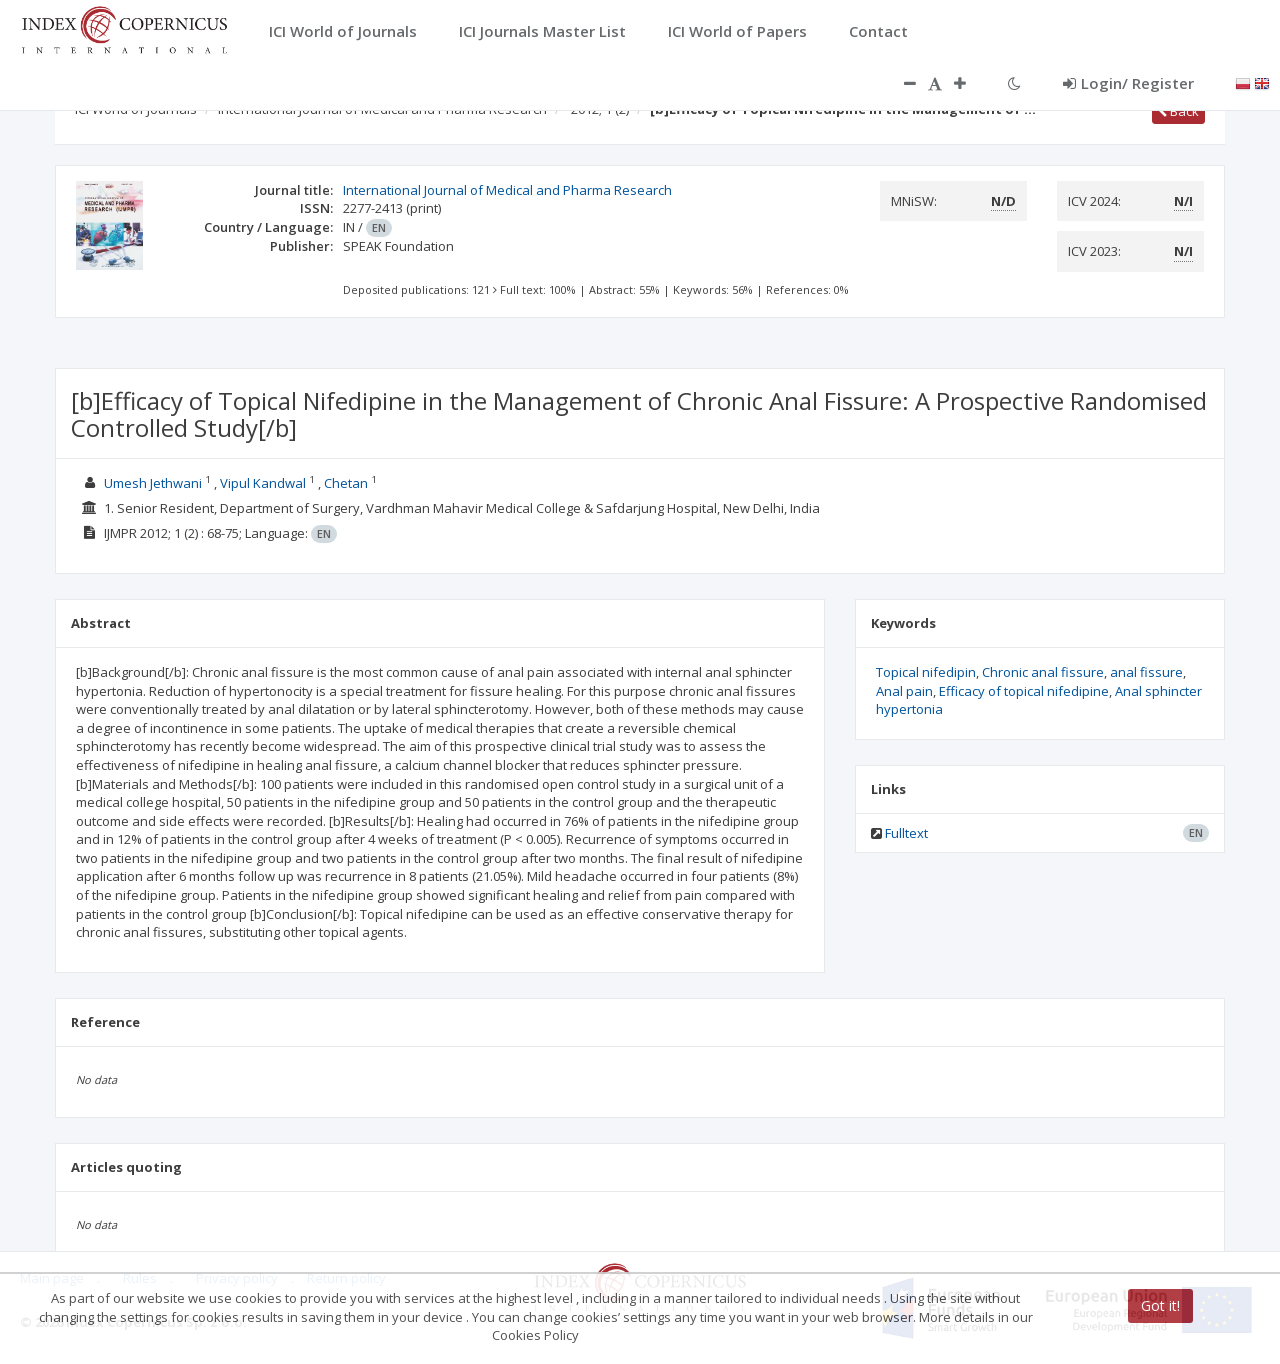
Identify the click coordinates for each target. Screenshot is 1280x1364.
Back (1178, 111)
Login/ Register (1128, 83)
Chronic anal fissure (1043, 672)
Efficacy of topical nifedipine (1024, 691)
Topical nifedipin (926, 672)
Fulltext (906, 833)
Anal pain (904, 691)
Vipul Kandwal (263, 483)
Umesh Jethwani (153, 483)
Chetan (347, 483)
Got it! (1160, 1305)
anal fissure (1146, 672)
